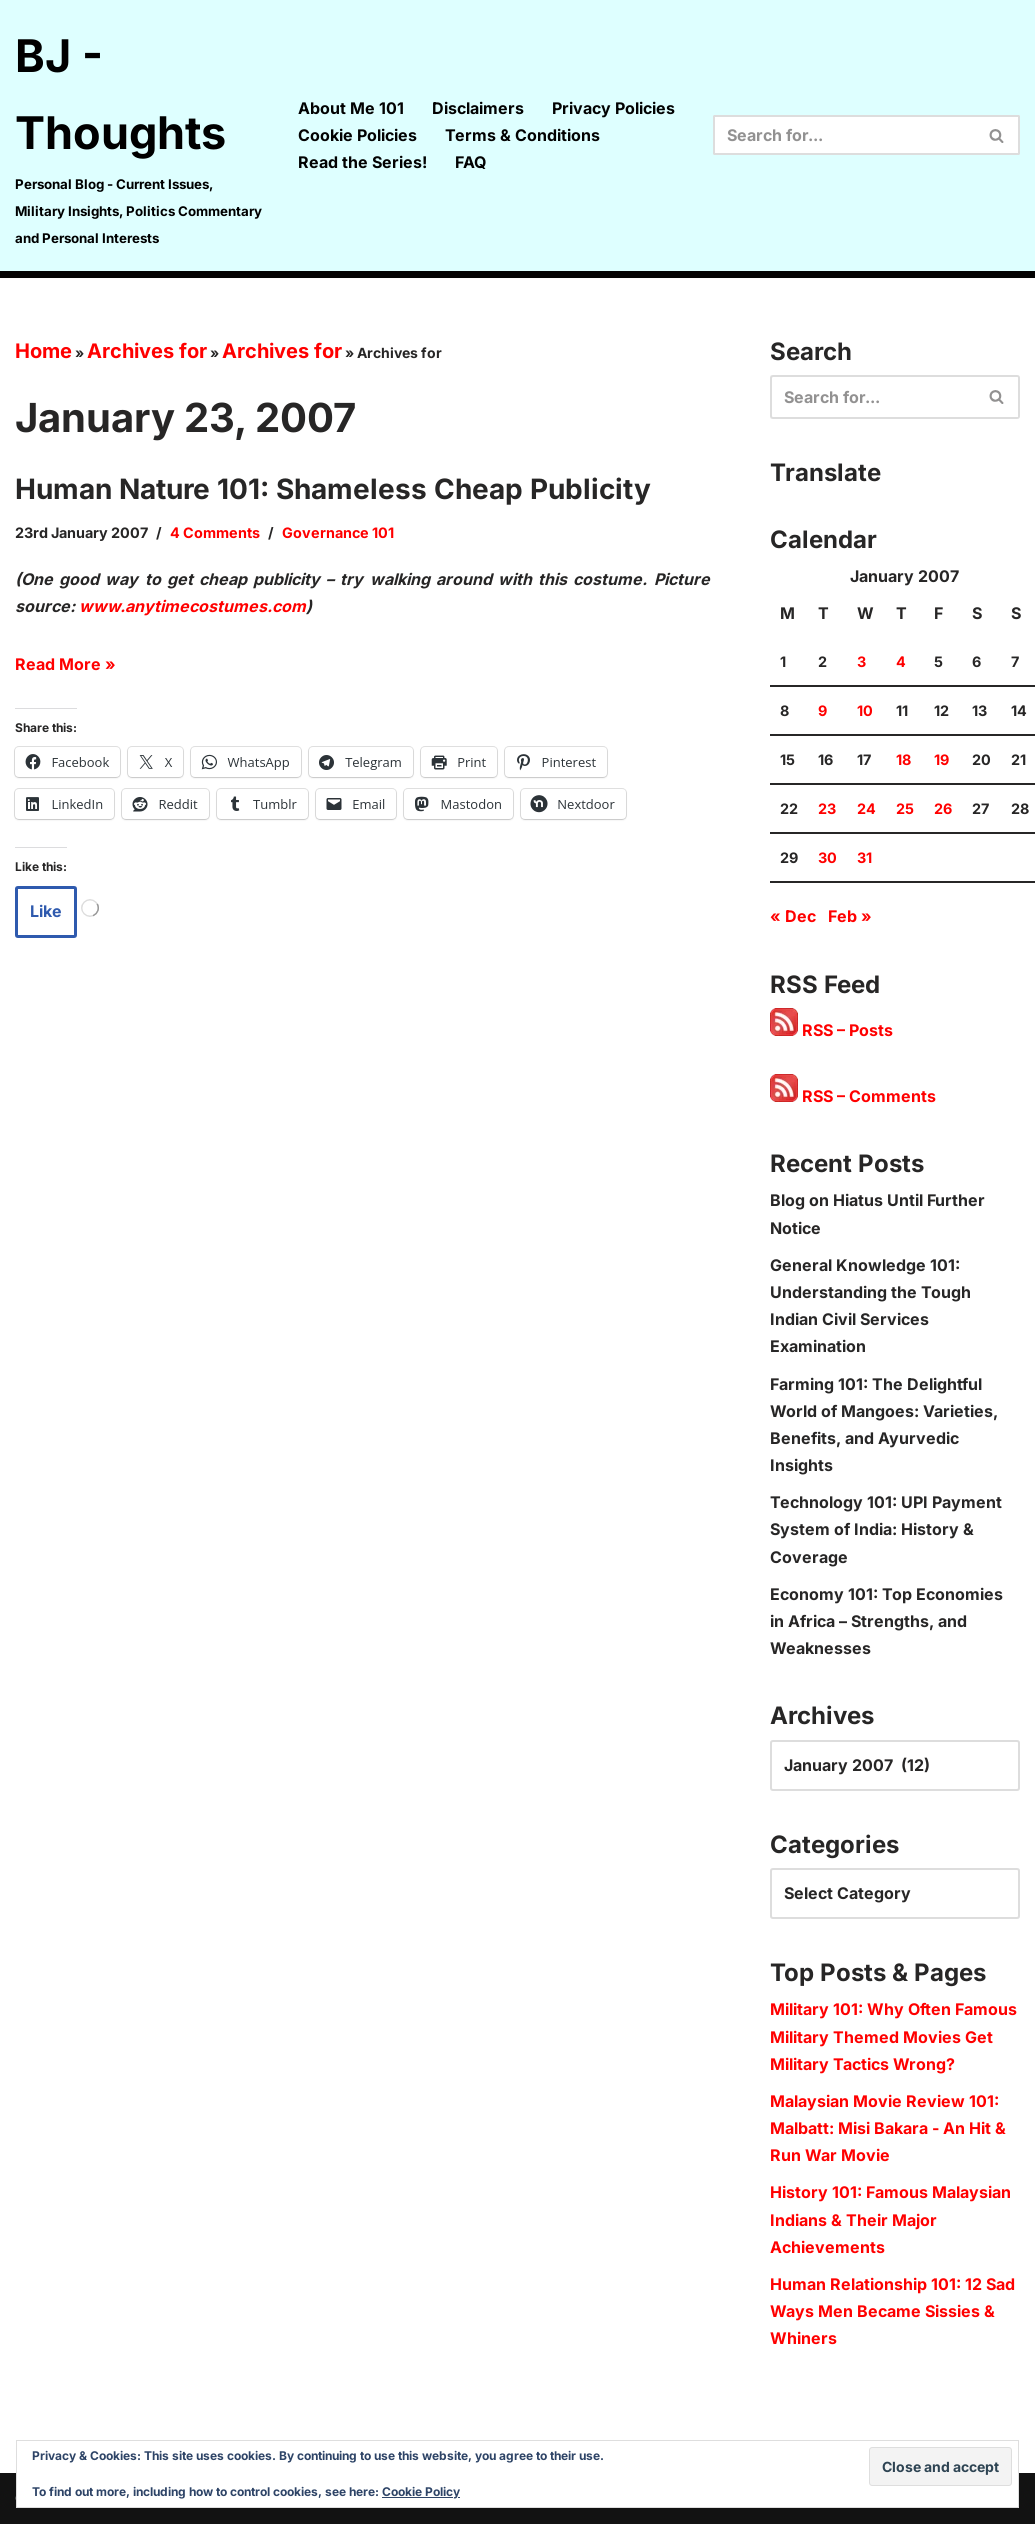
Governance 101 (338, 532)
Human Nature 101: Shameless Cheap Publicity (333, 489)
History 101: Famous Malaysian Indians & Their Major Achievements (890, 2219)
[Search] (844, 135)
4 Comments (215, 532)
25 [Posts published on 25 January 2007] (905, 808)
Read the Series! (362, 162)
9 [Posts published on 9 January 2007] (822, 710)
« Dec (793, 916)
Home (43, 351)
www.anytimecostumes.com (192, 606)
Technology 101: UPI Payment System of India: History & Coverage (886, 1529)
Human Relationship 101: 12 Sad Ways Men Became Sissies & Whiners (892, 2311)
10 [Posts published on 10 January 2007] (865, 710)
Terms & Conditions (522, 135)
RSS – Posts (831, 1030)
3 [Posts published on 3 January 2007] (861, 661)
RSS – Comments (853, 1096)
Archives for (147, 351)
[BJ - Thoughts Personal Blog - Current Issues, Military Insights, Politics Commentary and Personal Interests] (139, 135)
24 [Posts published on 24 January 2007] (866, 808)
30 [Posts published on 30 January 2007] (827, 857)
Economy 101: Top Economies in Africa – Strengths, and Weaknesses (886, 1621)
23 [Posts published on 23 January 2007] (827, 808)
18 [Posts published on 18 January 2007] (903, 759)
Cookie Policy (421, 2491)
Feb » (850, 916)
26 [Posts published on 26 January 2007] (943, 808)
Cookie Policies (357, 135)
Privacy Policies (613, 108)
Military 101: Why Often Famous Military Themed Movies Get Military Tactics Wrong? (893, 2036)
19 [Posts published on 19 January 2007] (941, 759)
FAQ (470, 162)
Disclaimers (478, 108)
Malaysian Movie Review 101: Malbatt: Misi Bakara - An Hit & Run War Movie (888, 2128)
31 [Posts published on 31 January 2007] (864, 857)
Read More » (65, 664)
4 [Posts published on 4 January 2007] (901, 661)
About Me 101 (351, 108)
